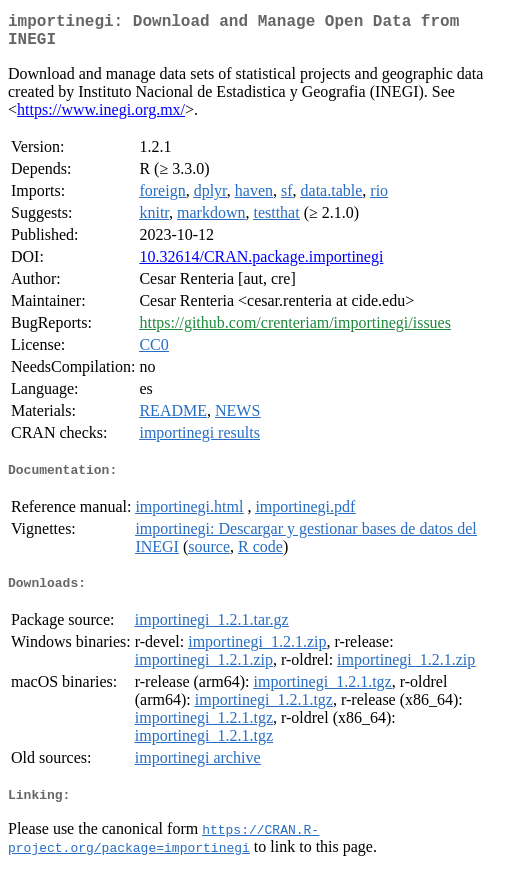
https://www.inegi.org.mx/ (101, 117)
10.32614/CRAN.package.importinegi (261, 264)
